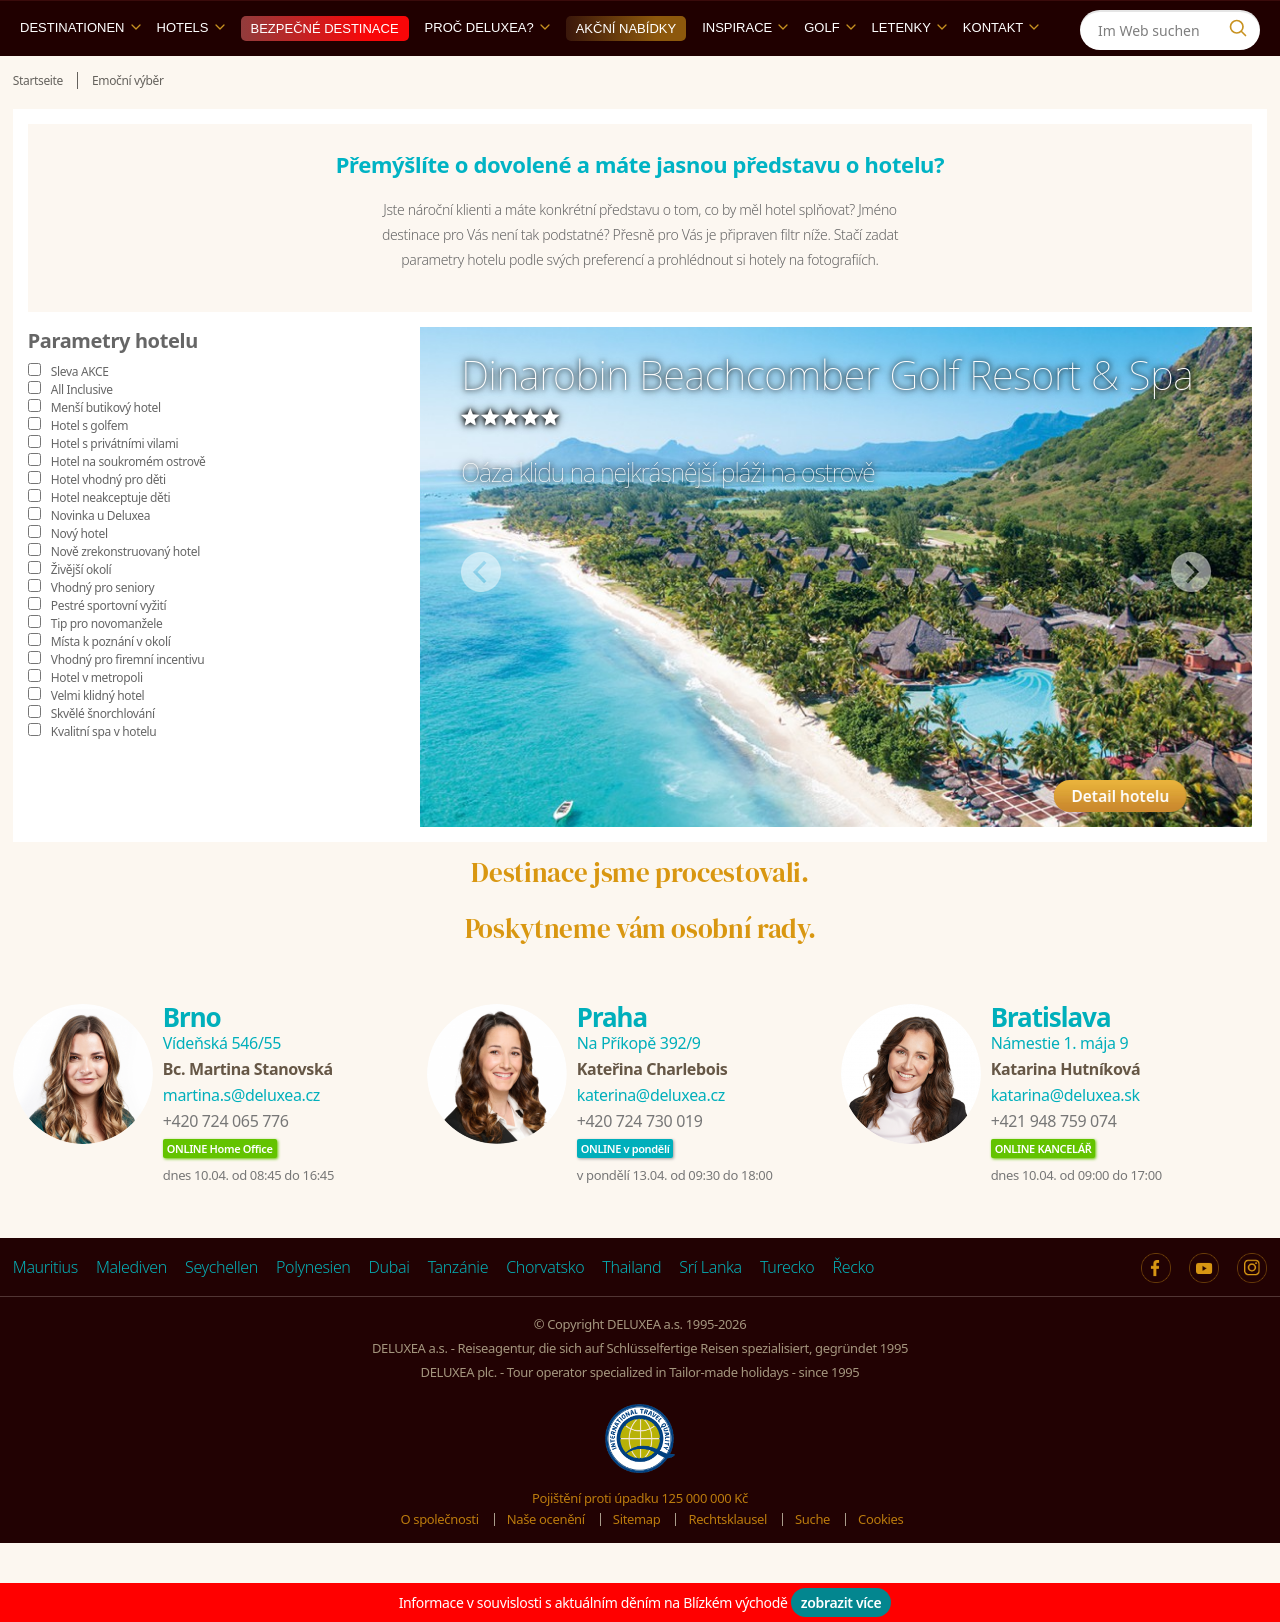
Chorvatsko (545, 1313)
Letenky (909, 73)
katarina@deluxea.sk (1065, 1141)
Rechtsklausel (727, 1565)
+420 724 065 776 (226, 1167)
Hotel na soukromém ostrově (128, 507)
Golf (829, 73)
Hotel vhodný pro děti (108, 525)
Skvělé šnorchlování (103, 759)
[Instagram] (1242, 23)
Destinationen (80, 73)
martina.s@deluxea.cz (241, 1141)
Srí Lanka (710, 1313)
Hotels (191, 73)
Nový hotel (79, 579)
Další (1191, 618)
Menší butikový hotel (106, 453)
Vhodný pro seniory (102, 633)
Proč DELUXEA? (487, 73)
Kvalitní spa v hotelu (104, 777)
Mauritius (45, 1313)
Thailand (631, 1313)
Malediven (131, 1313)
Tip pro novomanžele (107, 669)
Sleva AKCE (80, 417)
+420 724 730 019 (640, 1167)
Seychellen (221, 1313)
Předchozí (481, 618)
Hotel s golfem (89, 471)
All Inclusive (82, 435)
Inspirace (745, 73)
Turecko (787, 1313)
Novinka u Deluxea (100, 561)
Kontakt (1001, 73)
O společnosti (440, 1565)
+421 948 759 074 (1054, 1167)
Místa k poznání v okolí (111, 687)
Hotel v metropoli (97, 723)
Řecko (853, 1313)
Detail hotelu (1142, 821)
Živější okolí (81, 615)
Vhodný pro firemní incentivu (128, 705)
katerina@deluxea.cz (651, 1141)
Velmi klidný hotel (97, 741)
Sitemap (637, 1565)
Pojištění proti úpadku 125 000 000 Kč (640, 1544)
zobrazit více (841, 1602)
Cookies (880, 1565)
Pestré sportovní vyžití (108, 651)
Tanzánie (458, 1313)
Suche (812, 1565)
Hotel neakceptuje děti (110, 543)
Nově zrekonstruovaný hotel (125, 597)
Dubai (389, 1313)
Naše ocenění (546, 1565)
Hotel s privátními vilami (114, 489)
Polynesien (313, 1313)
